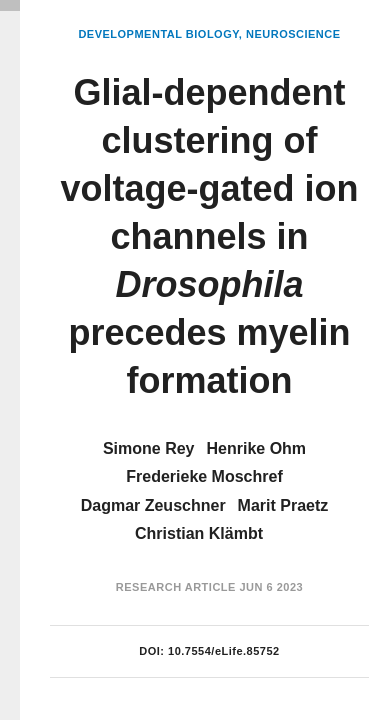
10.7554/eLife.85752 (224, 651)
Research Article (176, 587)
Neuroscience (293, 34)
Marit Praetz (283, 505)
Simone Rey (149, 448)
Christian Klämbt (199, 533)
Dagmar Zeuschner (153, 505)
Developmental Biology (158, 34)
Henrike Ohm (257, 448)
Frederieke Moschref (204, 476)
